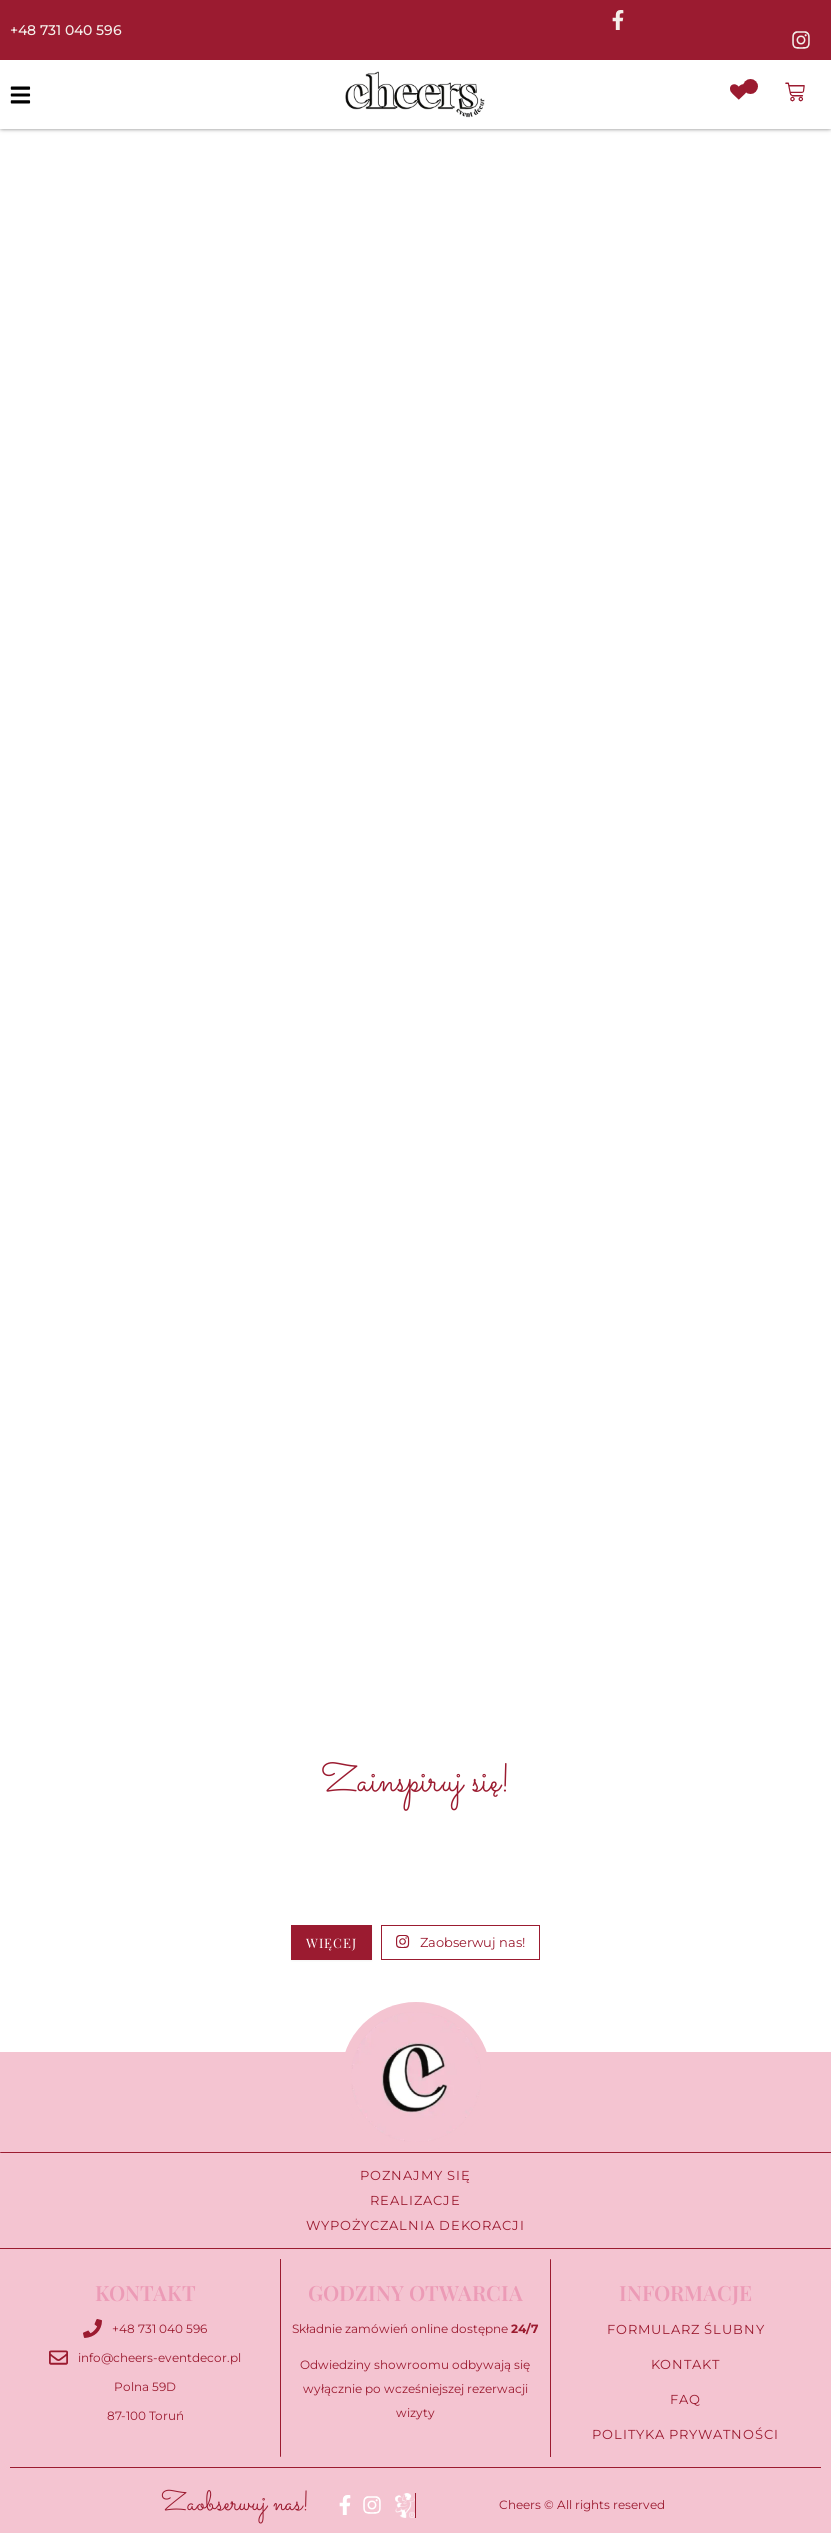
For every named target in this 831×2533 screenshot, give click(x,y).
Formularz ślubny (685, 2329)
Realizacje (415, 2200)
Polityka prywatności (685, 2434)
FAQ (686, 2399)
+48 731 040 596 (66, 30)
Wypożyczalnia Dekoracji (416, 2225)
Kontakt (686, 2364)
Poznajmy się (415, 2175)
